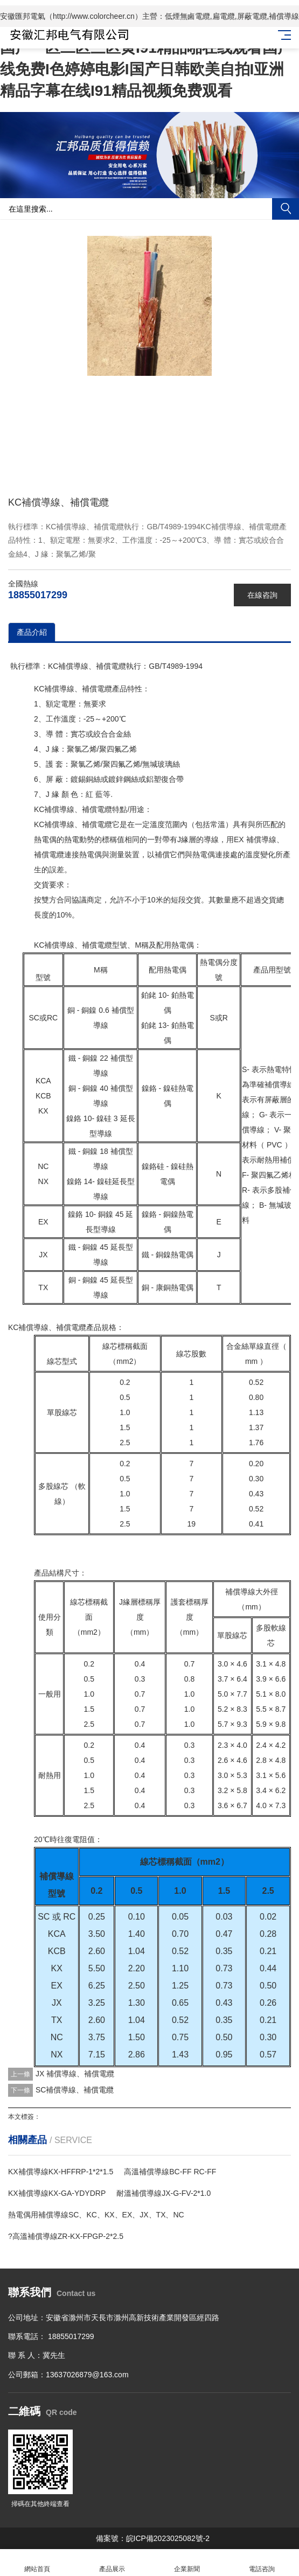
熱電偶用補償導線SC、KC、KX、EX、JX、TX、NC (96, 2214)
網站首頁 (37, 2563)
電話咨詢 (261, 2563)
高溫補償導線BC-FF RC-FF (170, 2171)
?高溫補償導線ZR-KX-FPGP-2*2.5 (65, 2236)
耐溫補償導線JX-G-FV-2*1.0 (163, 2193)
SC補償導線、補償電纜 (75, 2089)
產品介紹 (32, 632)
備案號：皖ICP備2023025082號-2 (153, 2538)
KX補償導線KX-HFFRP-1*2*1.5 (60, 2171)
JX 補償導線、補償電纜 (75, 2073)
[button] (141, 188)
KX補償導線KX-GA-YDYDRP (57, 2193)
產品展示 (112, 2563)
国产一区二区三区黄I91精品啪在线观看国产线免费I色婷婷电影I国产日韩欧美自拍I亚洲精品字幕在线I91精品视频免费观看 (146, 69)
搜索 (285, 209)
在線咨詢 (262, 595)
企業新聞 (187, 2563)
